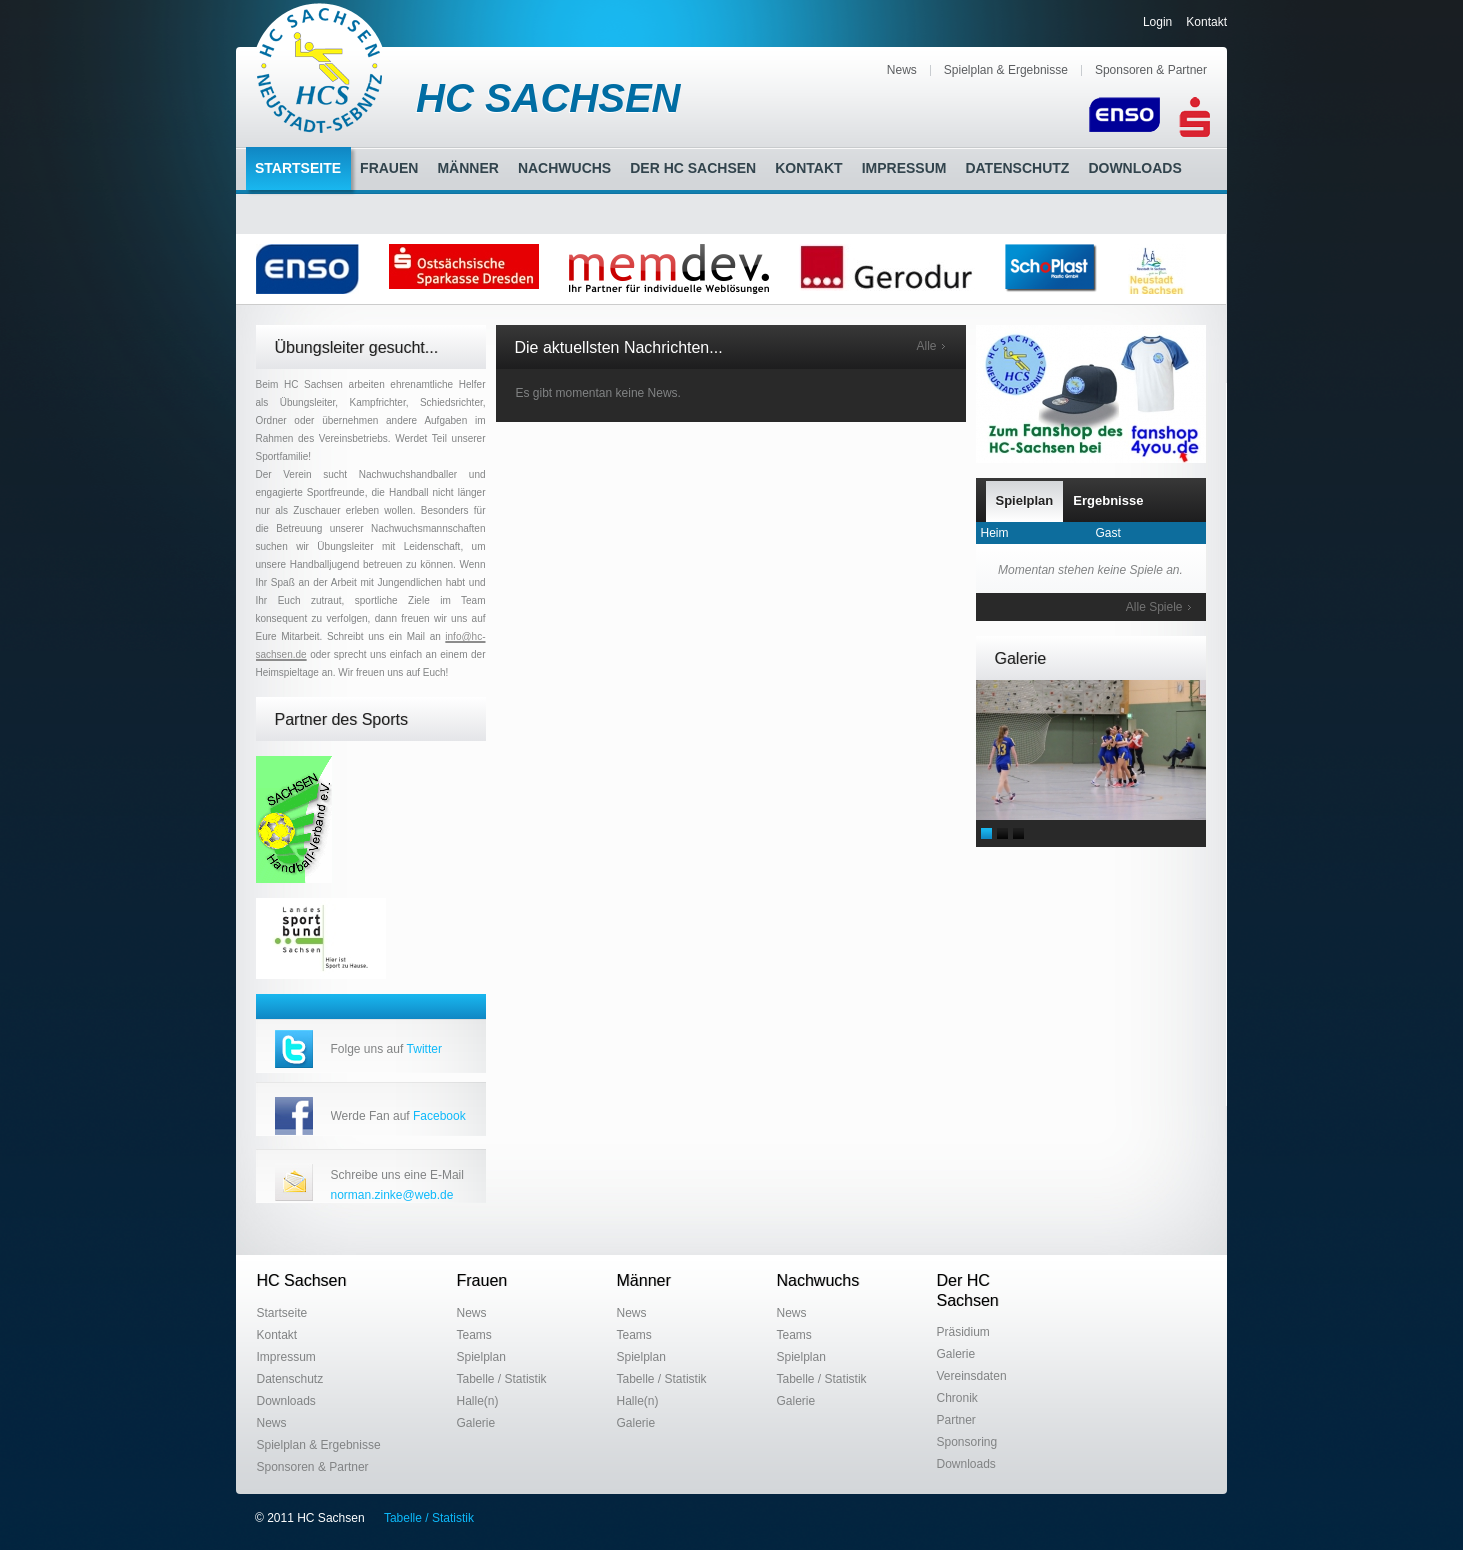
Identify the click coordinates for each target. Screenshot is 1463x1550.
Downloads (1134, 168)
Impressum (904, 168)
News (902, 70)
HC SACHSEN (548, 98)
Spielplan (1025, 500)
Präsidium (963, 1332)
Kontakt (1206, 22)
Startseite (298, 168)
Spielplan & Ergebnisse (1006, 70)
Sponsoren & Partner (1151, 70)
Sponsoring (967, 1442)
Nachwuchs (564, 168)
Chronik (957, 1398)
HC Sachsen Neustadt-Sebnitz (321, 68)
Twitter (424, 1049)
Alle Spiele (1154, 607)
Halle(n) (478, 1401)
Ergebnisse (1108, 500)
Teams (474, 1335)
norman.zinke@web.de (392, 1195)
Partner (956, 1420)
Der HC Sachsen (693, 168)
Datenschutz (1017, 168)
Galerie (476, 1423)
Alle (926, 346)
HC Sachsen (302, 1280)
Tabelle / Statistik (502, 1379)
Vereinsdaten (972, 1376)
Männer (467, 168)
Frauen (389, 168)
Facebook (439, 1116)
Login (1157, 22)
